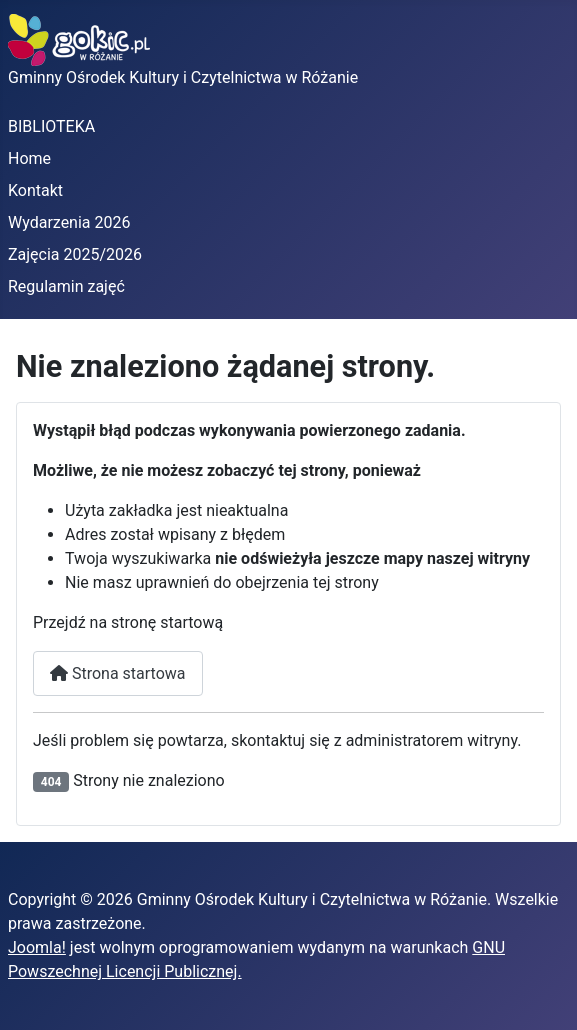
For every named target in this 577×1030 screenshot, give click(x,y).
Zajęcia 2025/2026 (75, 254)
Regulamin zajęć (66, 286)
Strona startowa (118, 673)
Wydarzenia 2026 (69, 222)
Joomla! (37, 947)
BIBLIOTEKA (51, 126)
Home (29, 158)
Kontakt (35, 190)
